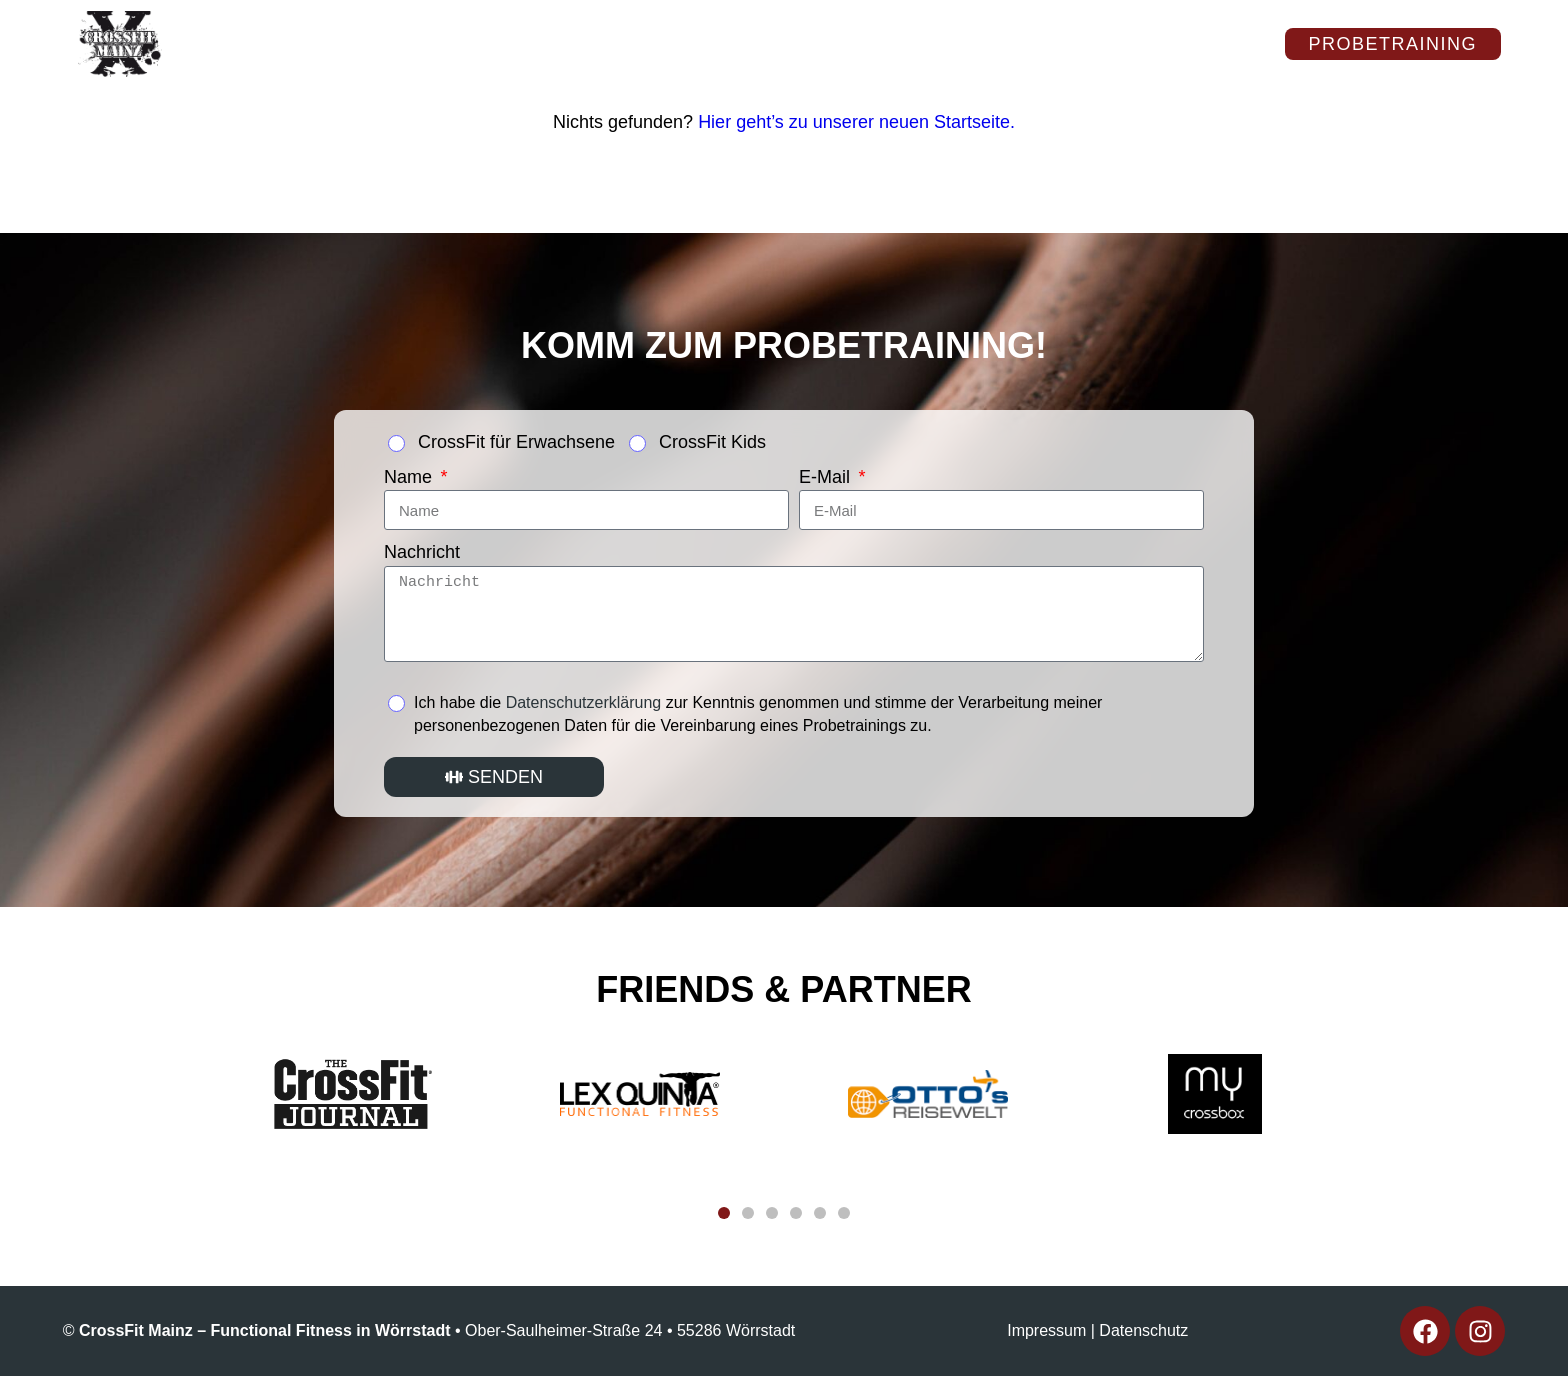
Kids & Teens (882, 26)
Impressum (1046, 1330)
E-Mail (827, 477)
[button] (724, 1213)
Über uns (275, 26)
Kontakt (1056, 26)
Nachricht (422, 552)
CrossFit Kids (712, 442)
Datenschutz (1143, 1330)
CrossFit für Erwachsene (516, 442)
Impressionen (680, 26)
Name (410, 477)
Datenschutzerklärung (584, 702)
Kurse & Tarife (464, 26)
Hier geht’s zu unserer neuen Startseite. (856, 122)
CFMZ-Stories (297, 60)
